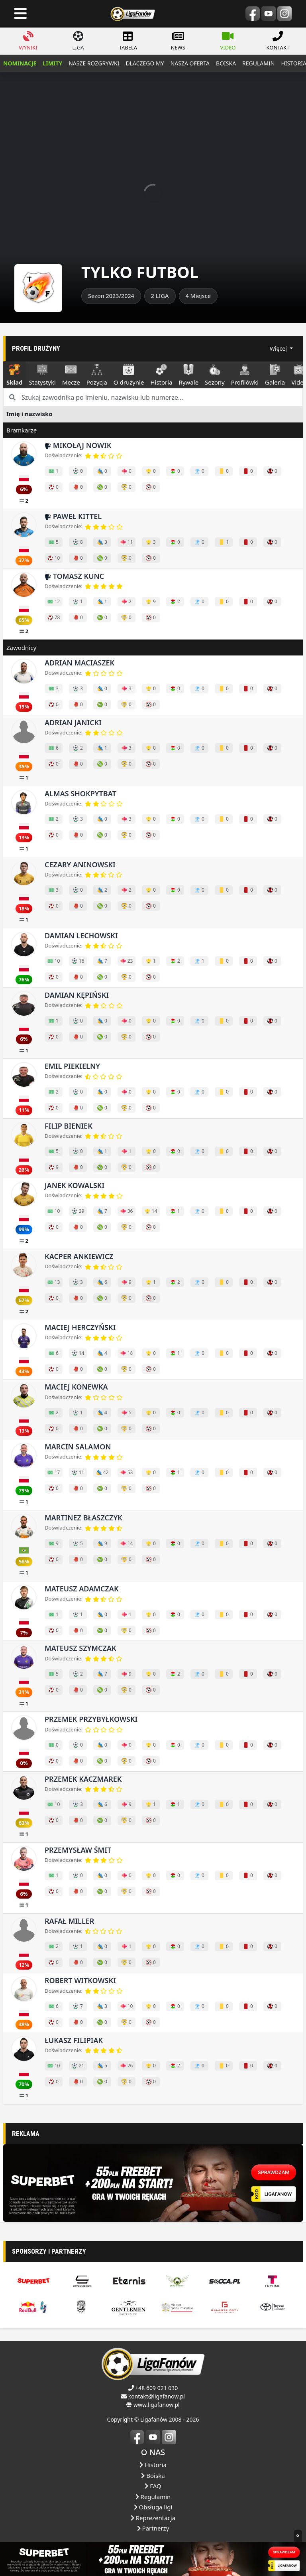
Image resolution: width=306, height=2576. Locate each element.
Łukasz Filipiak (74, 2040)
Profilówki (245, 375)
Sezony (215, 375)
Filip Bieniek (68, 1126)
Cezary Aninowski (80, 864)
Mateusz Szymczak (80, 1648)
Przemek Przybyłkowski (91, 1719)
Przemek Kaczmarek (83, 1779)
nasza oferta (190, 63)
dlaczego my (145, 63)
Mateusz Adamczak (82, 1588)
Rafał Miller (69, 1921)
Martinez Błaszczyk (83, 1517)
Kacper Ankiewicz (79, 1256)
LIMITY (52, 63)
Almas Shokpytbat (80, 793)
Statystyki (42, 375)
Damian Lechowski (81, 935)
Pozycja (96, 375)
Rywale (189, 375)
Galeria (275, 375)
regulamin (258, 63)
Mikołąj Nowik (78, 445)
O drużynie (129, 375)
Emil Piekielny (72, 1066)
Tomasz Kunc (74, 576)
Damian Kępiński (77, 995)
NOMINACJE (19, 63)
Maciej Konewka (76, 1387)
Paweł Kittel (73, 516)
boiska (226, 63)
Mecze (71, 375)
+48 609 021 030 (156, 2509)
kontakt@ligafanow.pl (156, 2517)
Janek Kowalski (74, 1185)
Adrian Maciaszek (79, 662)
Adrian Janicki (73, 722)
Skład (14, 375)
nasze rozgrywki (94, 63)
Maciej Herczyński (80, 1327)
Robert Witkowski (80, 1980)
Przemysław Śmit (78, 1850)
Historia (161, 375)
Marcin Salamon (78, 1446)
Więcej (279, 348)
